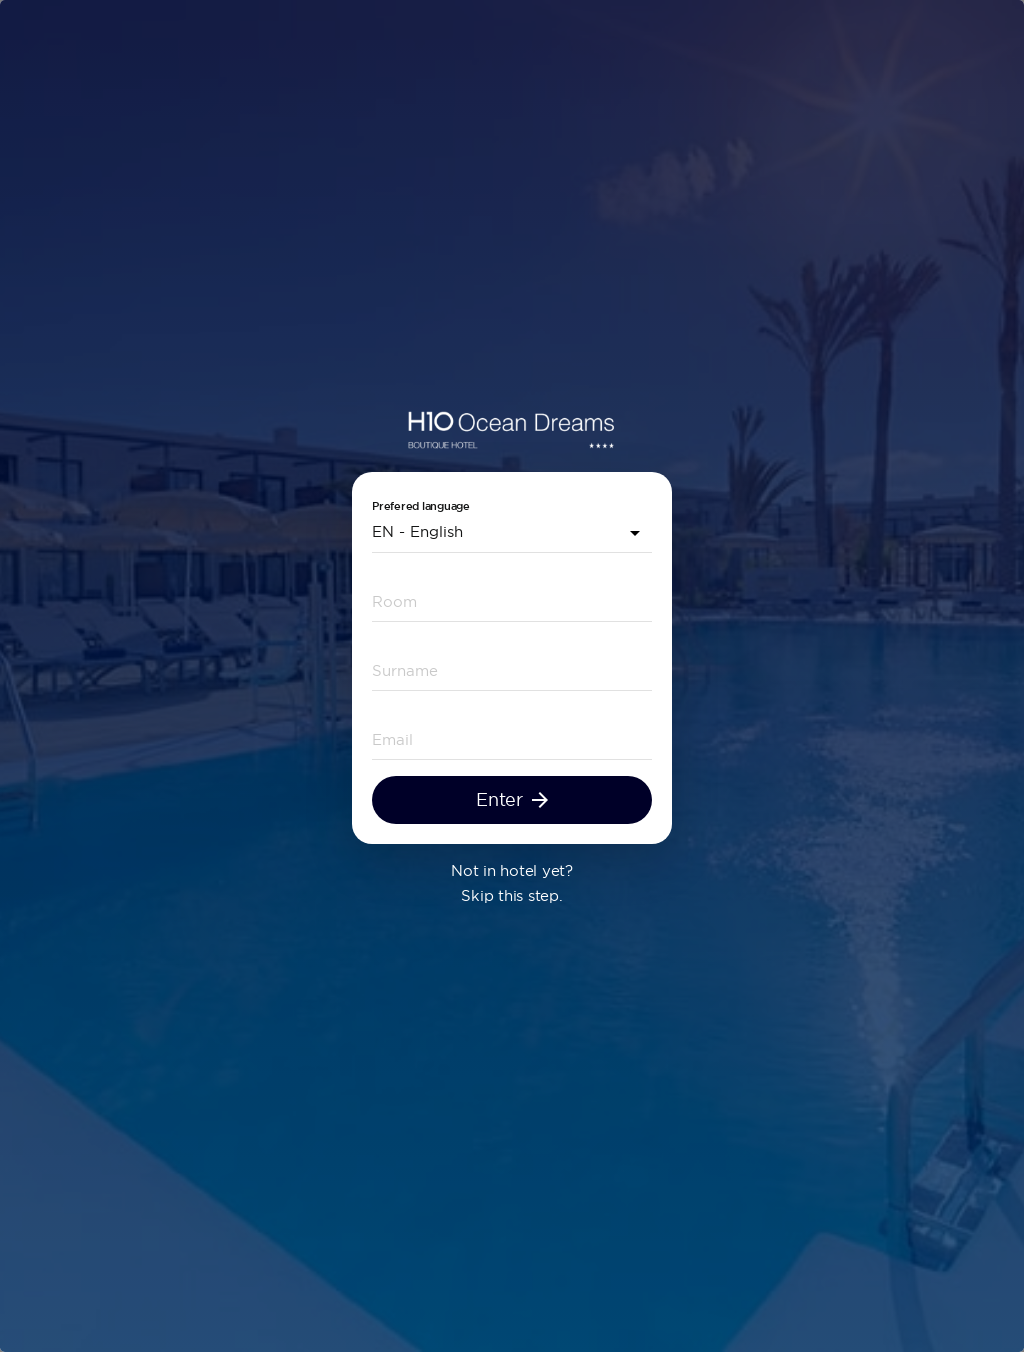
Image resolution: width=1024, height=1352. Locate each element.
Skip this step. (511, 898)
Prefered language (421, 509)
